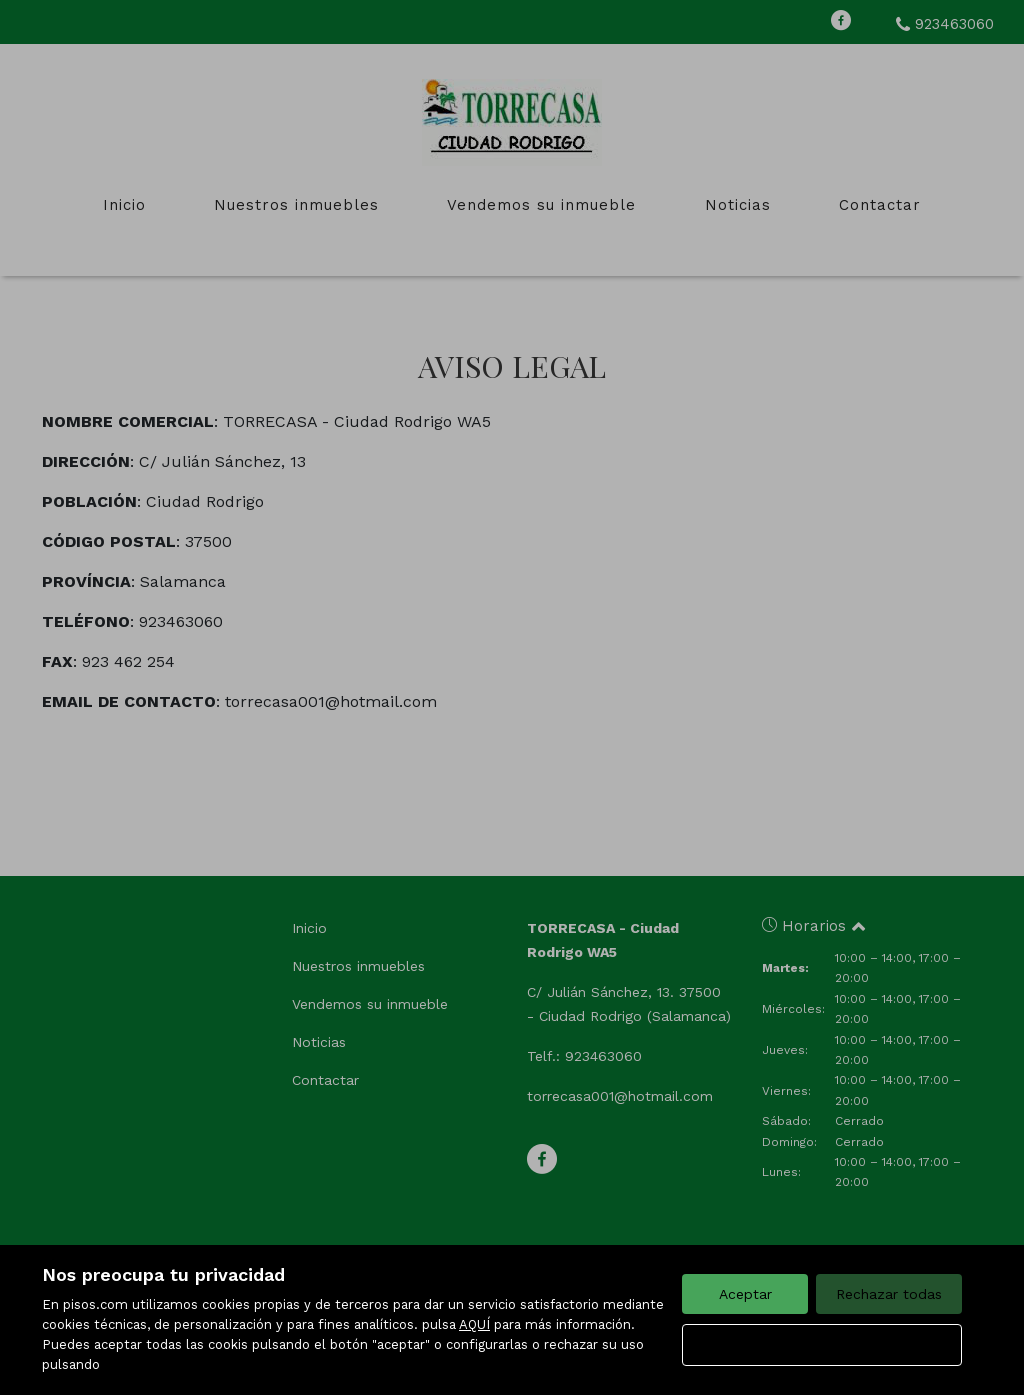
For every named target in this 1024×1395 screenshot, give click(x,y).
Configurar (822, 1345)
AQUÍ (474, 1324)
